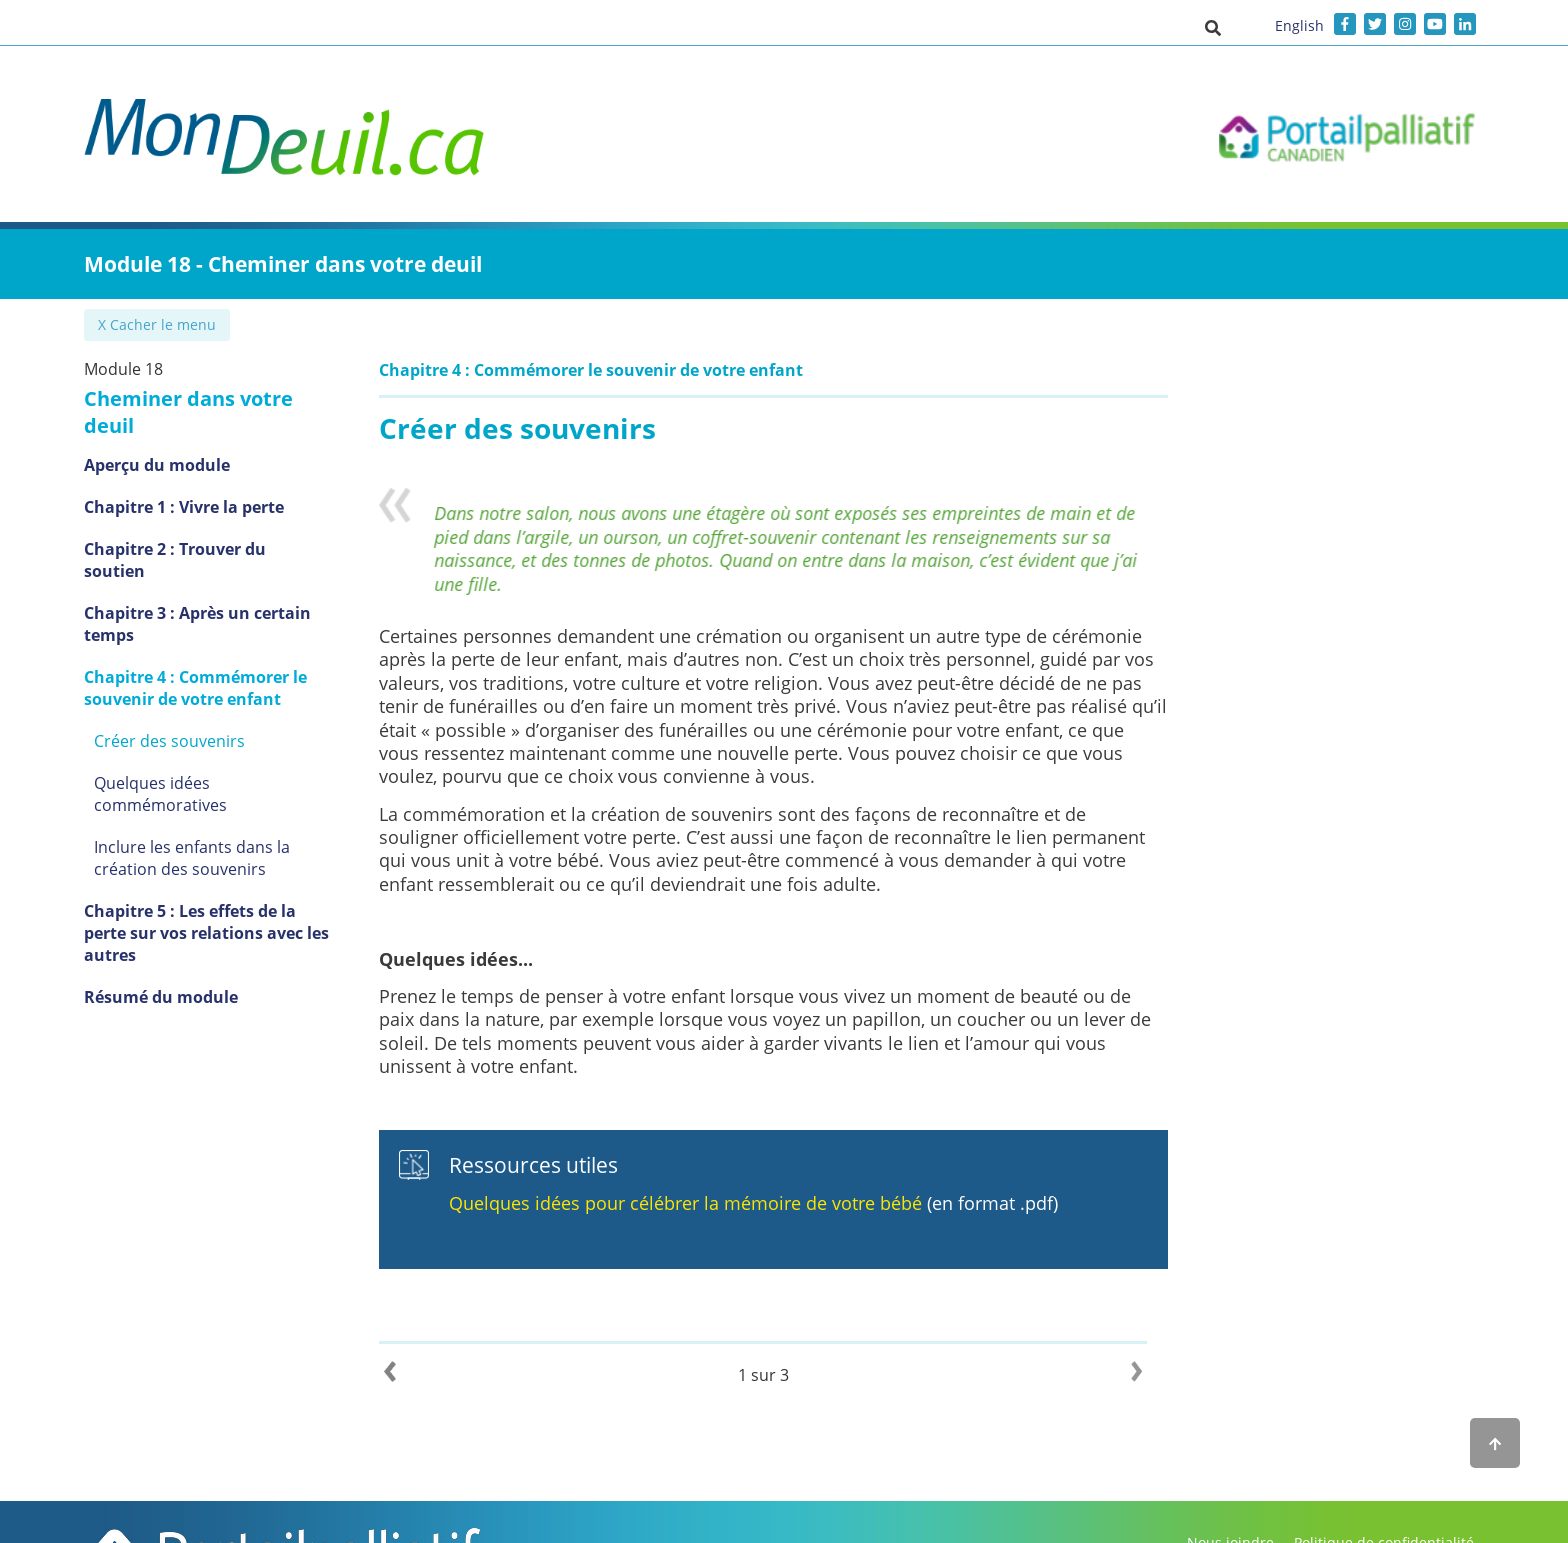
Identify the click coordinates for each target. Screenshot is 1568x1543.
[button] (1213, 27)
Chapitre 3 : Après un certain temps (197, 575)
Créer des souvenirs (169, 692)
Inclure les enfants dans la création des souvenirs (192, 787)
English (1299, 25)
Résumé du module (161, 904)
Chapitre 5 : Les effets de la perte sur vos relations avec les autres (213, 851)
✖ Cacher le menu (159, 324)
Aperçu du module (157, 438)
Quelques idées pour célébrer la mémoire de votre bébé (706, 1203)
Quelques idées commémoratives (220, 734)
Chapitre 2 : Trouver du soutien (207, 522)
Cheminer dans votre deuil (216, 398)
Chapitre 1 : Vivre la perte (184, 480)
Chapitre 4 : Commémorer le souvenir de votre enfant (195, 639)
